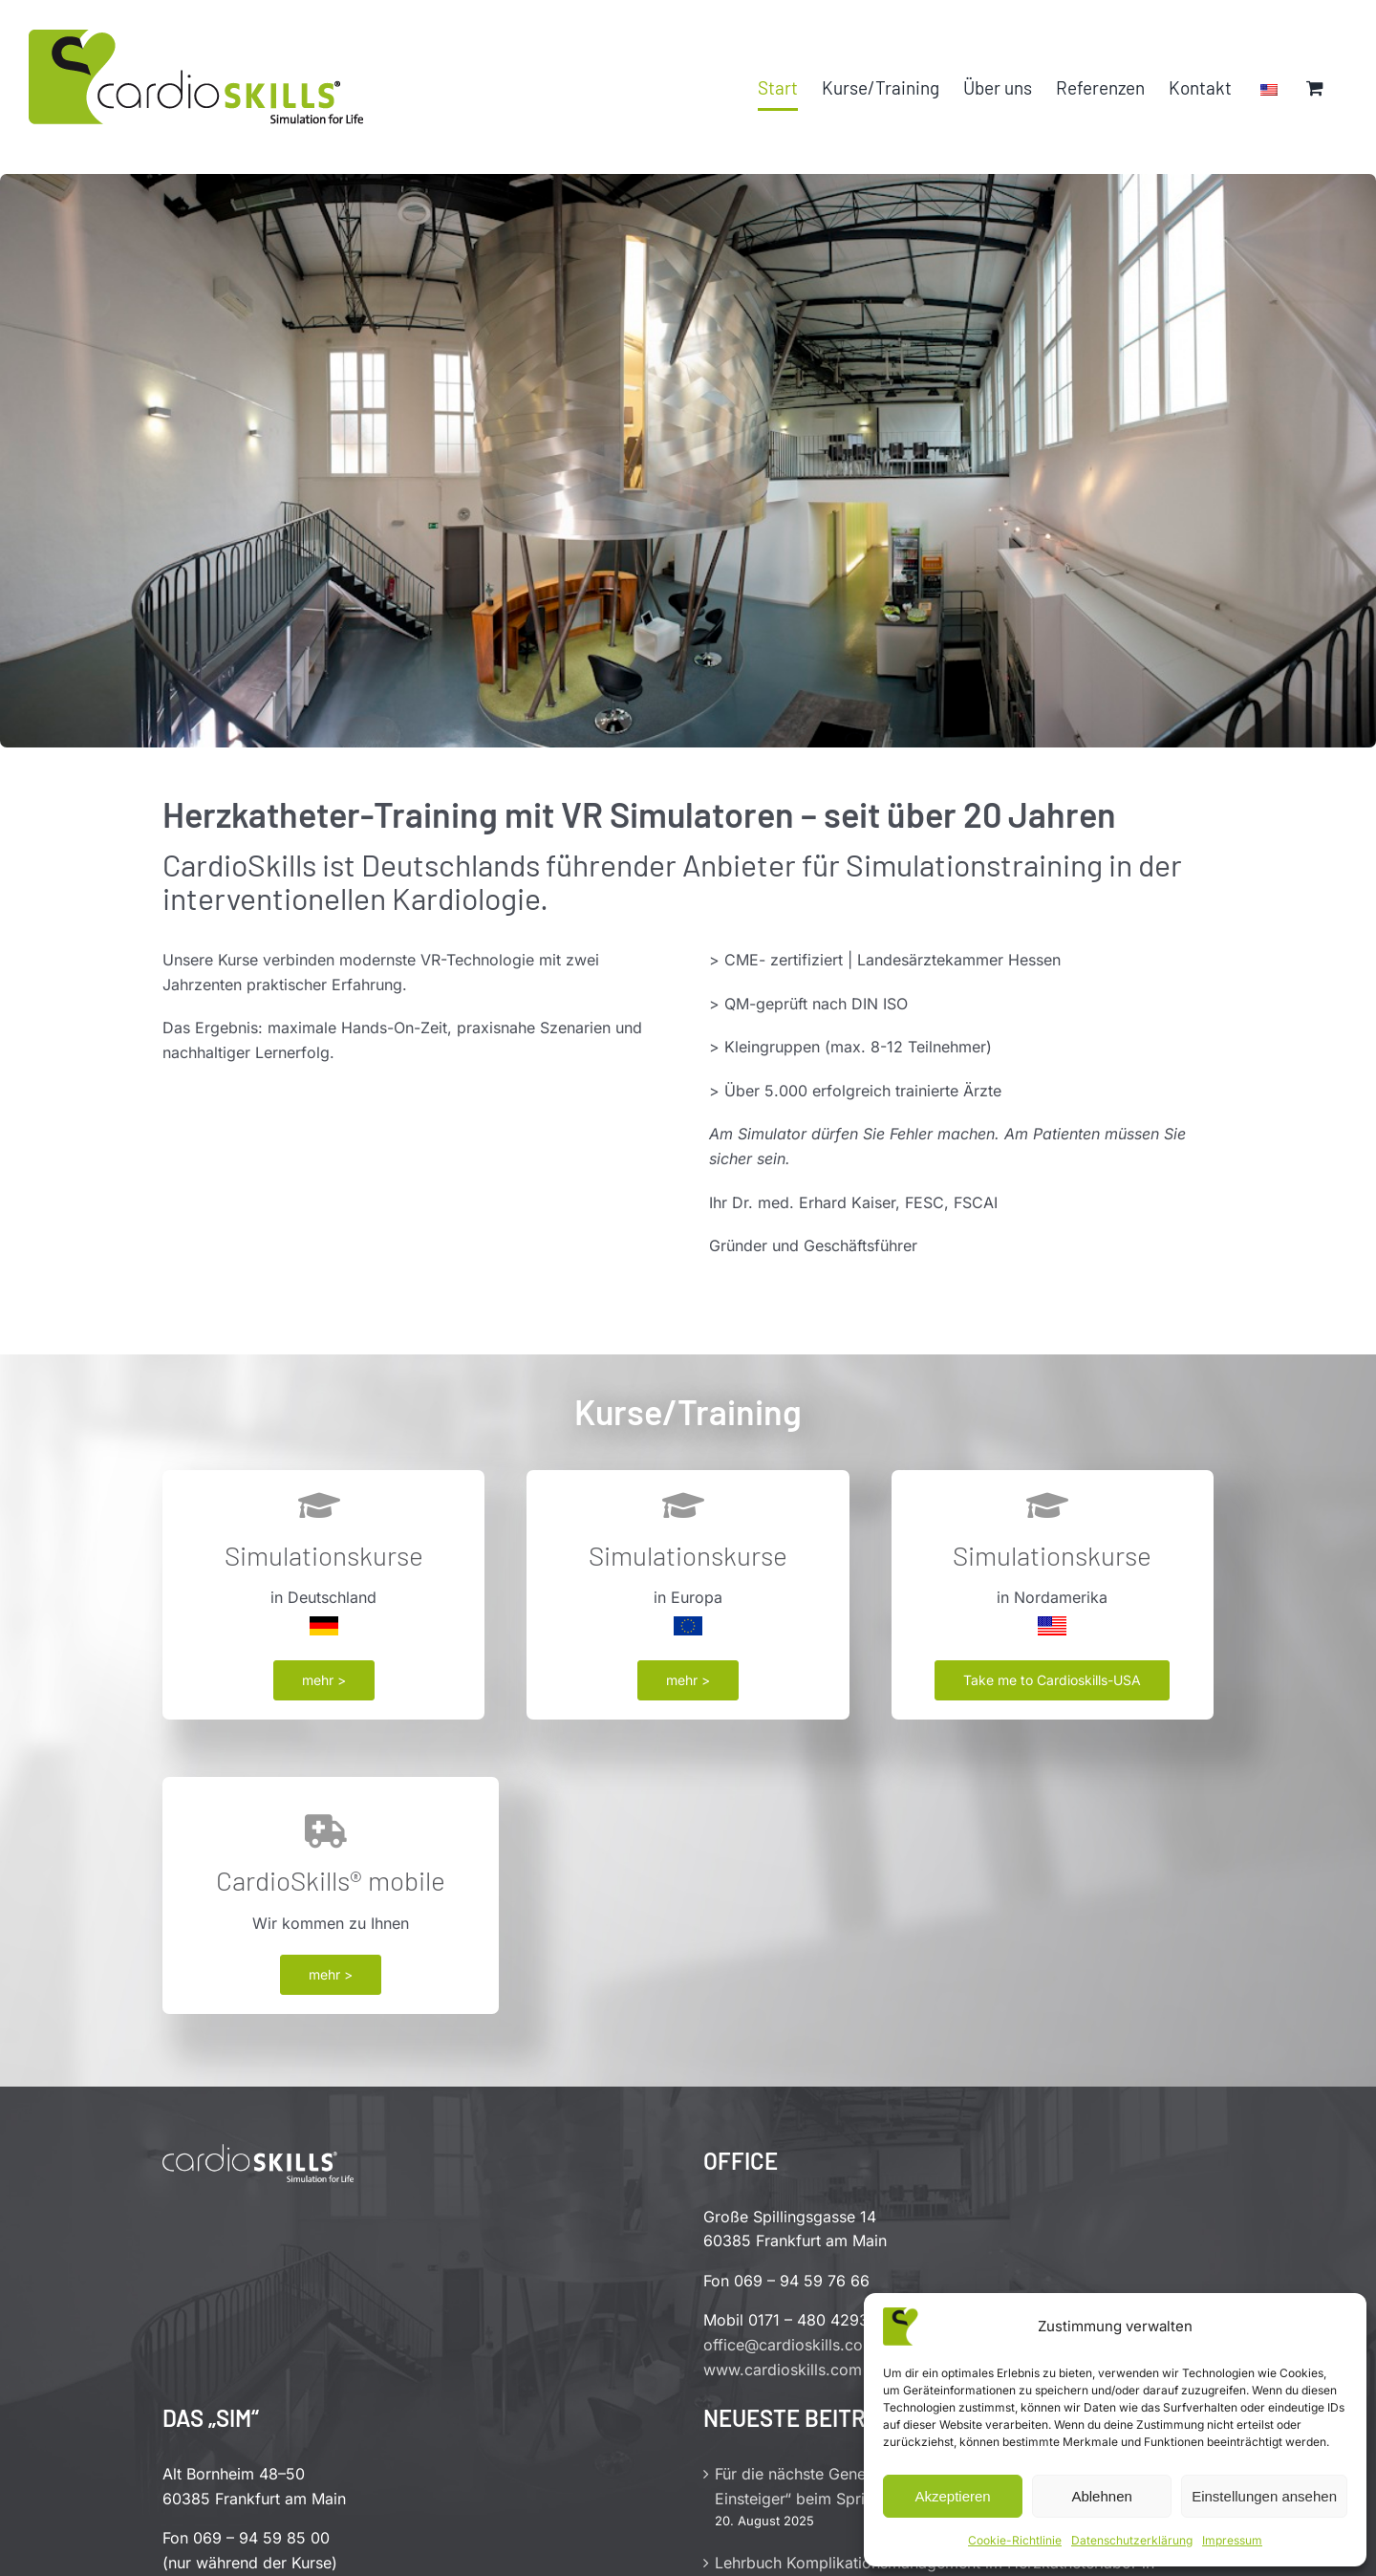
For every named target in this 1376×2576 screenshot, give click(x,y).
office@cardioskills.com (789, 2344)
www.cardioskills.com (782, 2369)
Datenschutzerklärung (1132, 2540)
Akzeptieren (952, 2496)
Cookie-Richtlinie (1015, 2540)
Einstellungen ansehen (1264, 2496)
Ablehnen (1101, 2496)
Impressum (1232, 2540)
